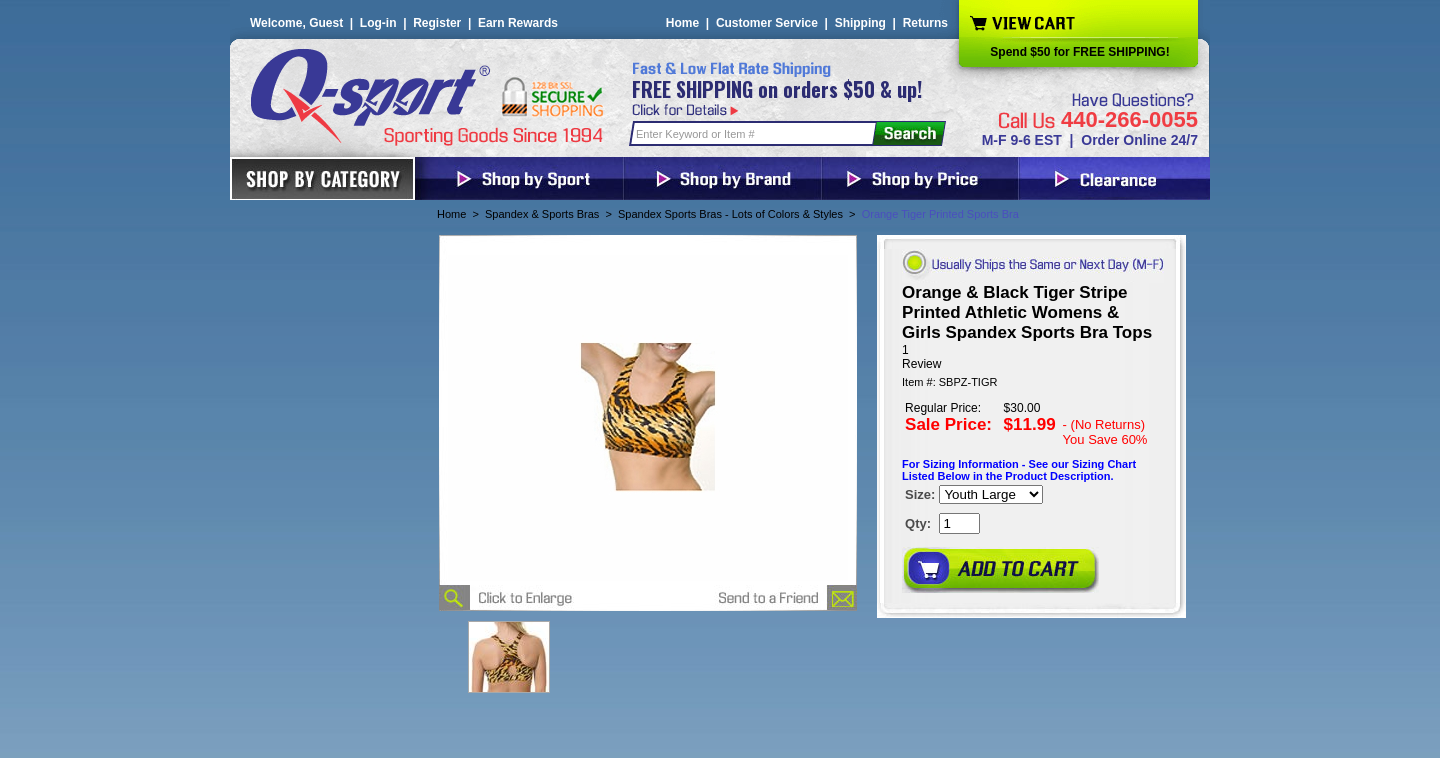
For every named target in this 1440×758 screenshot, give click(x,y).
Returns (925, 23)
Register (437, 23)
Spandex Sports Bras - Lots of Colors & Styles (730, 214)
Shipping (860, 23)
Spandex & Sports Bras (542, 214)
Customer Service (767, 23)
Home (682, 23)
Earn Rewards (518, 23)
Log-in (378, 23)
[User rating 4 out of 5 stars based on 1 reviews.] (1031, 357)
